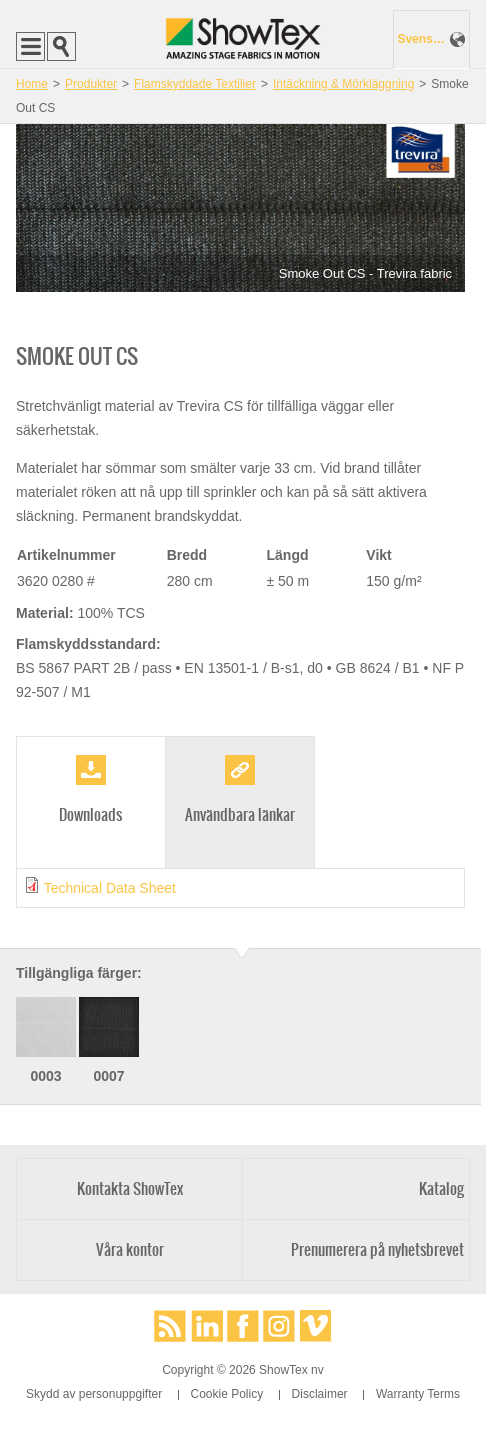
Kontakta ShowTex (130, 1188)
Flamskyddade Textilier (195, 84)
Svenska (421, 39)
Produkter (91, 84)
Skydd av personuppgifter (94, 1394)
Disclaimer (320, 1394)
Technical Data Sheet (110, 888)
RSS (170, 1326)
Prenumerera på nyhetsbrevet (377, 1249)
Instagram (279, 1326)
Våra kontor (130, 1249)
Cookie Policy (227, 1394)
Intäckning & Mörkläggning (343, 84)
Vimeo (316, 1326)
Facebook (243, 1326)
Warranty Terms (418, 1394)
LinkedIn (207, 1326)
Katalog (441, 1188)
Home (32, 84)
